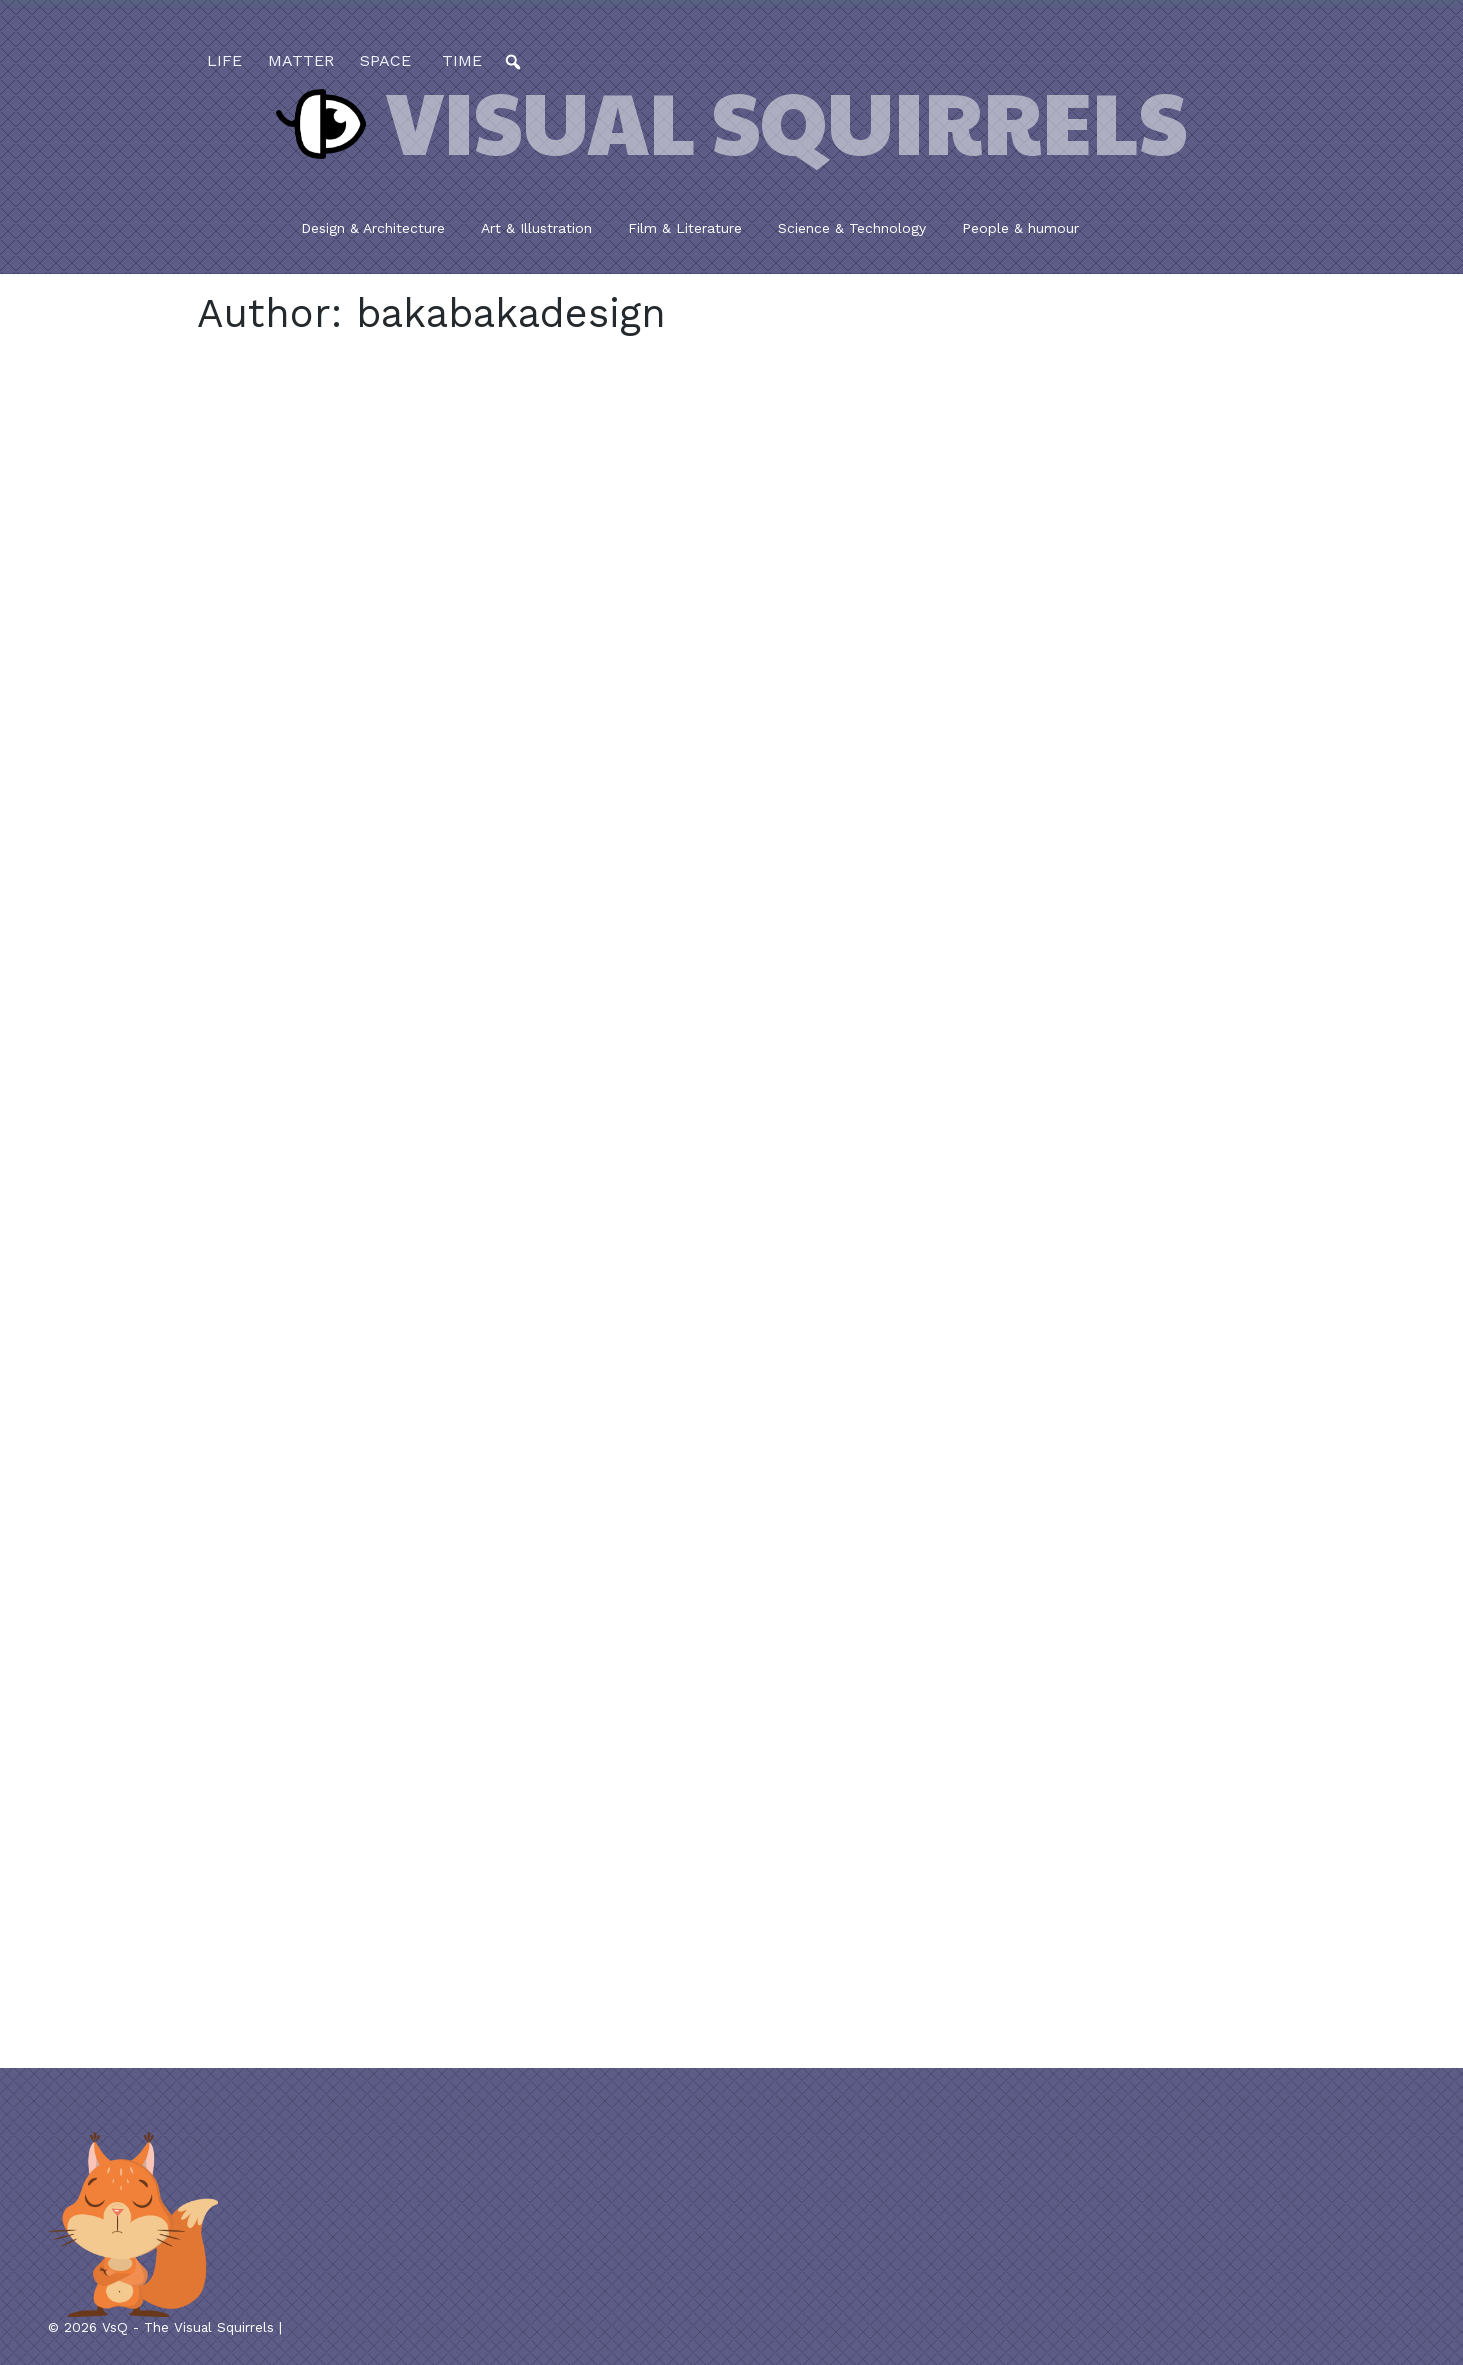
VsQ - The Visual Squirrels (188, 2327)
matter (301, 60)
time (459, 60)
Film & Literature (685, 228)
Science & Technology (852, 228)
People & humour (1020, 228)
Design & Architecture (373, 228)
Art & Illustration (536, 228)
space (385, 60)
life (224, 60)
